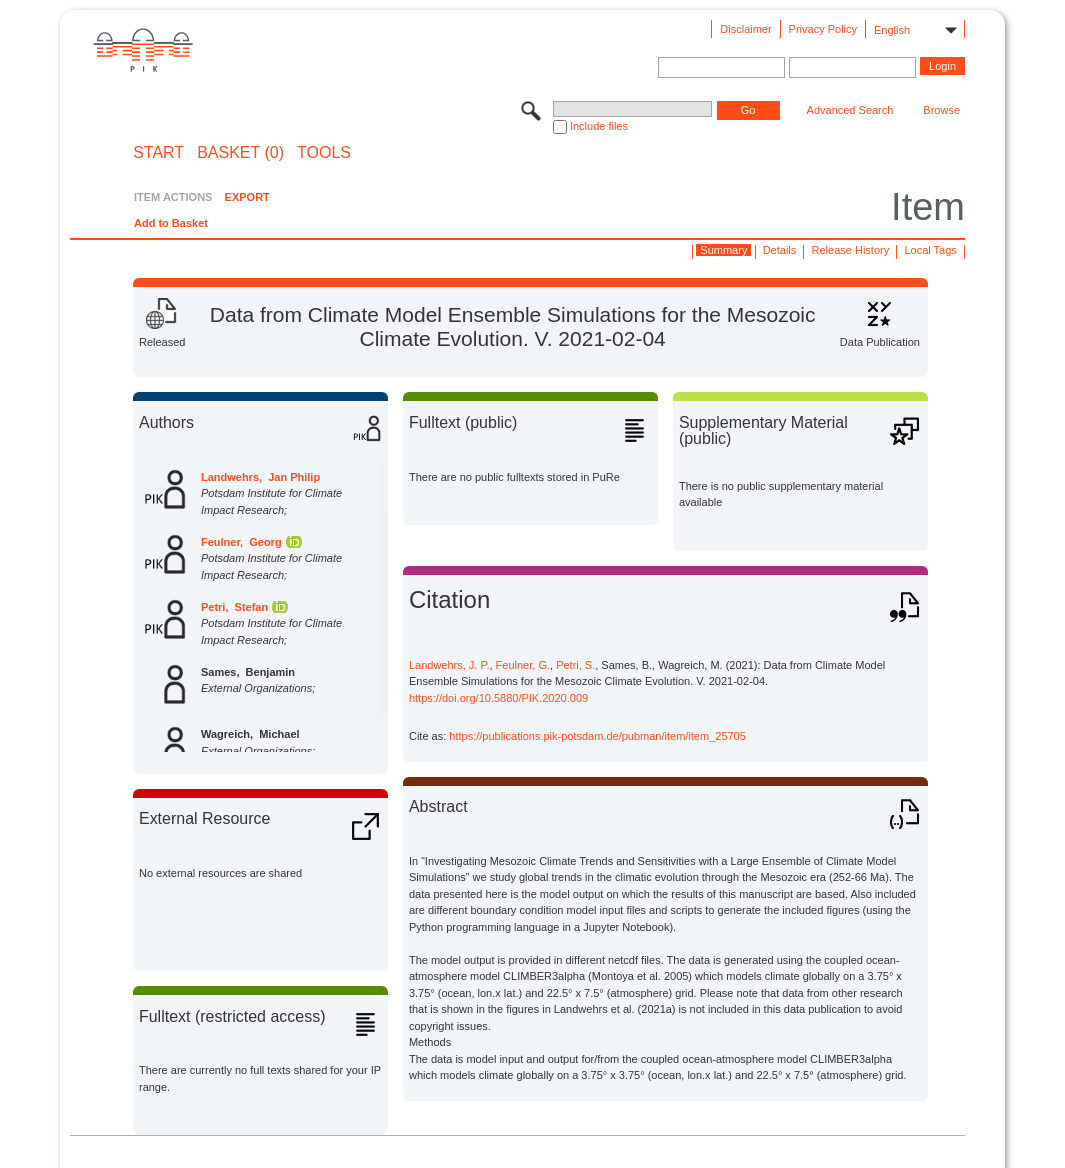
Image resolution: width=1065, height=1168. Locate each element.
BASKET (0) (240, 153)
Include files (599, 126)
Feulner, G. (523, 665)
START (158, 153)
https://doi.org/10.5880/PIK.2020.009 (498, 698)
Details (780, 250)
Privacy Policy (823, 29)
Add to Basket (171, 223)
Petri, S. (575, 665)
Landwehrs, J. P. (449, 665)
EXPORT (247, 197)
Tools (324, 153)
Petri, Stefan (234, 607)
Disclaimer (745, 29)
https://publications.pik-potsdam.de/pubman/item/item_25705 (597, 736)
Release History (851, 250)
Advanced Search (850, 110)
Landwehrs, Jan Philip (260, 477)
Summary (723, 250)
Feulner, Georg (241, 542)
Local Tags (930, 250)
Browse (941, 110)
